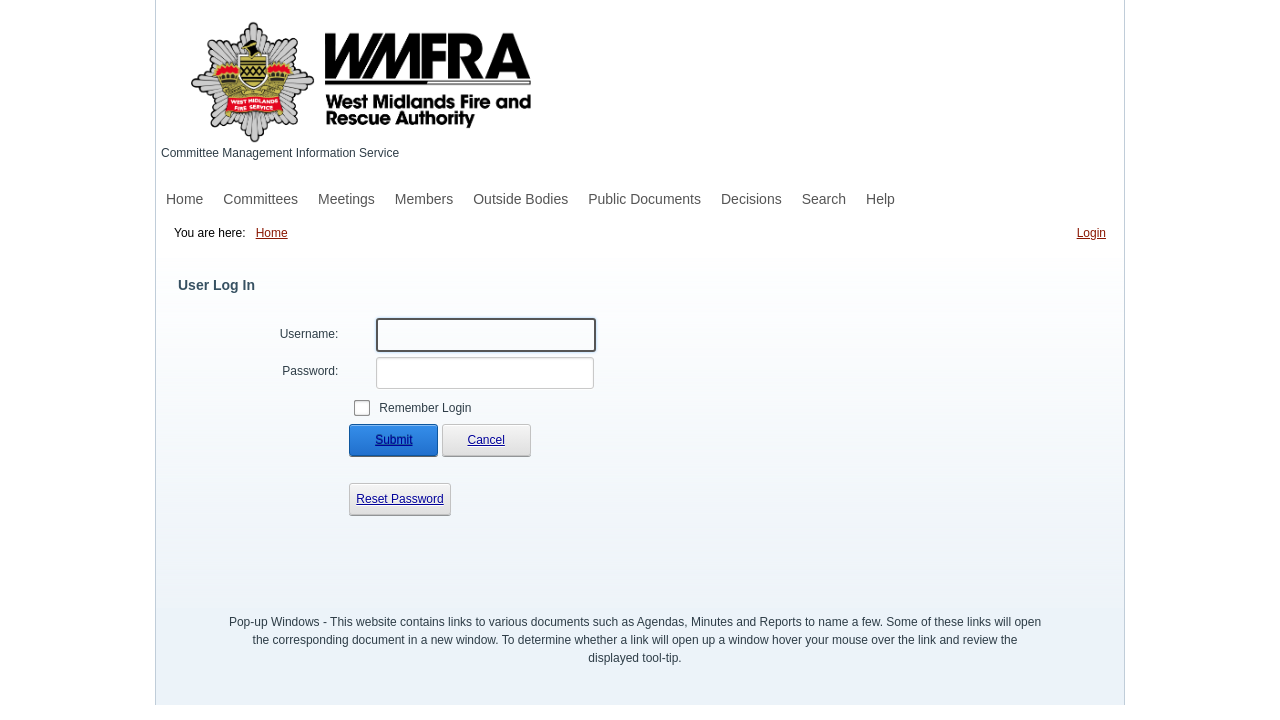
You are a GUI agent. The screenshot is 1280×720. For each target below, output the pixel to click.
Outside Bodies (520, 199)
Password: (310, 371)
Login (1091, 233)
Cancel (486, 440)
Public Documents (644, 199)
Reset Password (399, 499)
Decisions (751, 199)
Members (424, 199)
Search (824, 199)
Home (184, 199)
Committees (260, 199)
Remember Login (425, 408)
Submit (393, 440)
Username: (309, 334)
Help (880, 199)
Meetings (346, 199)
